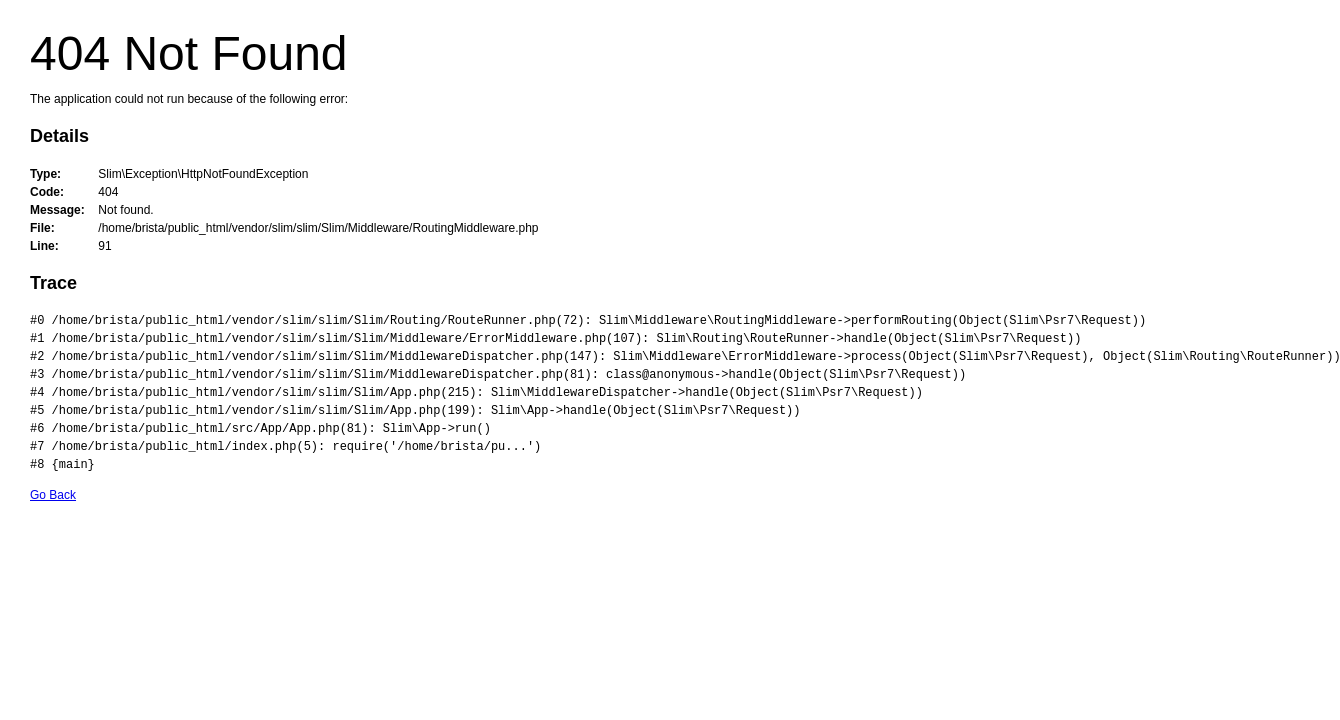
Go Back (53, 495)
